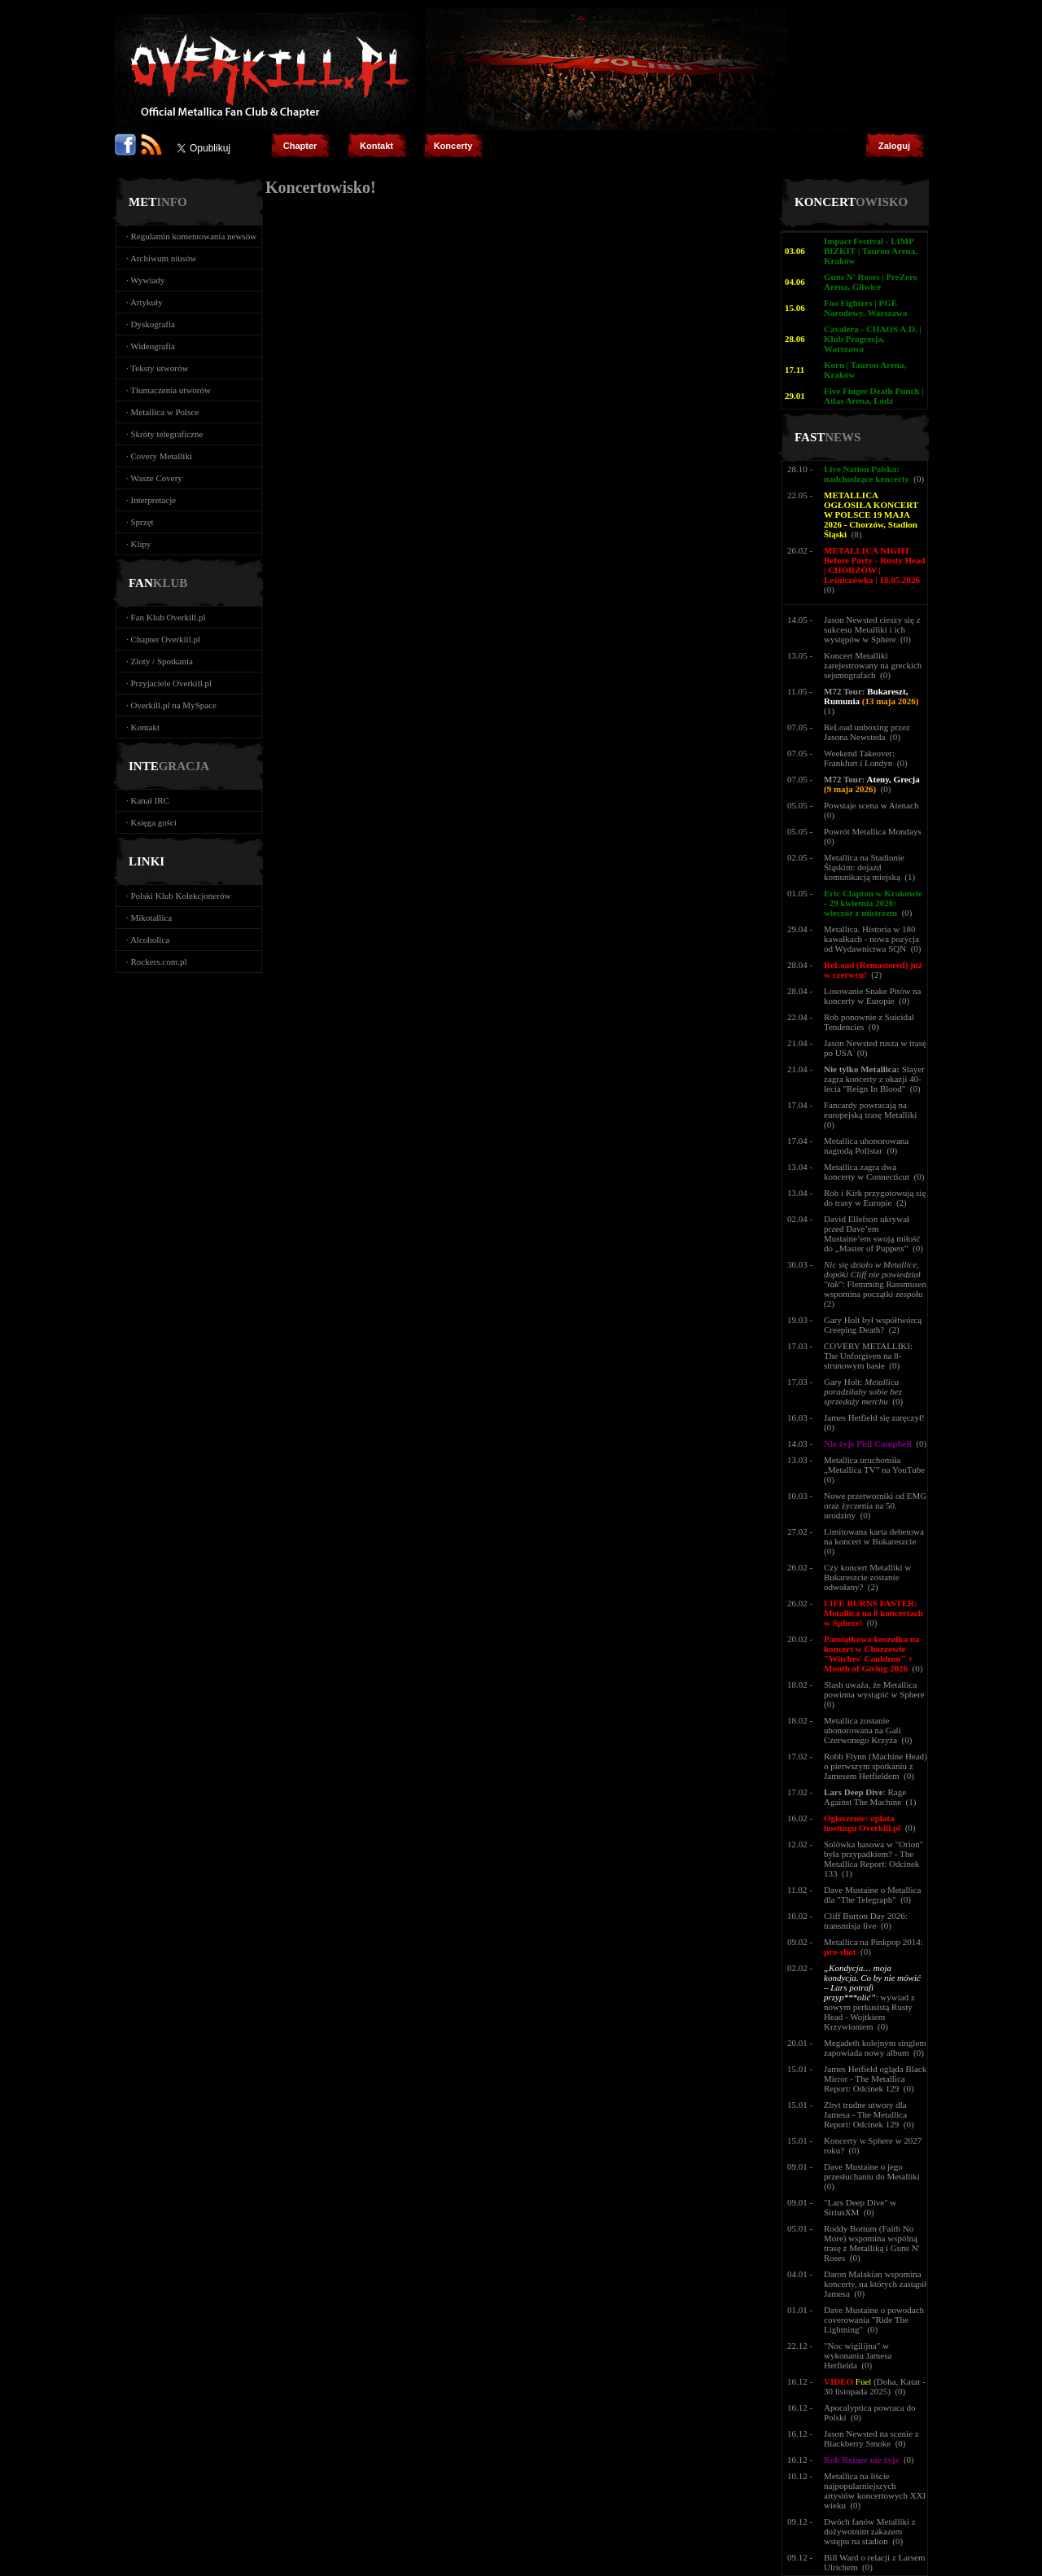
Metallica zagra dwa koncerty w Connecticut (866, 1171)
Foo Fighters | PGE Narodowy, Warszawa (865, 308)
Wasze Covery (156, 478)
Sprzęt (142, 522)
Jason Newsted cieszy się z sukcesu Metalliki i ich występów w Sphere (872, 629)
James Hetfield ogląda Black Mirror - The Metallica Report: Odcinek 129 (875, 2078)
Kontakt (145, 727)
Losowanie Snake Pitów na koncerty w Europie (872, 995)
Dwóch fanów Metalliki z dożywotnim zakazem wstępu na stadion (870, 2531)
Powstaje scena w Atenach (871, 805)
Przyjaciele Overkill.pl (171, 683)
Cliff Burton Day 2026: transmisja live (866, 1920)
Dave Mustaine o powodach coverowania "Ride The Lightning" (874, 2319)
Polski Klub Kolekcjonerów (181, 895)
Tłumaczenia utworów (170, 390)
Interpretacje (154, 500)
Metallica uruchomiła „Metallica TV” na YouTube (874, 1464)
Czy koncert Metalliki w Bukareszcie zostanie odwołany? (867, 1577)
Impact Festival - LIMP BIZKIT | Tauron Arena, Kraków (870, 250)
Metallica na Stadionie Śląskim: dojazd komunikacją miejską (864, 867)
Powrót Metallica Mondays (873, 831)
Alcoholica (149, 939)
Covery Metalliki (161, 456)
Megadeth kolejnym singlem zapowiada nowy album (875, 2047)
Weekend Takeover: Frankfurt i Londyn (859, 758)
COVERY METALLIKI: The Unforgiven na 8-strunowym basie (868, 1355)
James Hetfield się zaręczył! (874, 1417)
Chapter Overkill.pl (166, 639)
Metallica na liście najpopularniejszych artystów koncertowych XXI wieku (875, 2490)
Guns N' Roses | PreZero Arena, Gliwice (870, 281)
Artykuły (146, 302)
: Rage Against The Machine (865, 1797)
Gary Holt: (863, 1391)
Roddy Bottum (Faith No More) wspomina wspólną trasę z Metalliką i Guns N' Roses (872, 2243)
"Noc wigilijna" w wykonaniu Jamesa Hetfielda (857, 2355)
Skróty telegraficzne (167, 434)
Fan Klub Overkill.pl (168, 617)
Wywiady (147, 280)
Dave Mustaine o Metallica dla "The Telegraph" (872, 1894)
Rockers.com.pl (159, 961)
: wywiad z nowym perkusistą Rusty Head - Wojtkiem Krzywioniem (872, 1997)
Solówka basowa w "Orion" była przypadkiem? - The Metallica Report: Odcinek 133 (873, 1858)
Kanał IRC (150, 800)
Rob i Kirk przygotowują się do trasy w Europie (875, 1197)
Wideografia (152, 346)
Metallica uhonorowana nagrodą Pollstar (866, 1145)
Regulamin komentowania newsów (194, 236)
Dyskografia (153, 324)
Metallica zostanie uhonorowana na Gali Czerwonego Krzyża (862, 1730)
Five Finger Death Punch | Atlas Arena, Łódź (874, 395)
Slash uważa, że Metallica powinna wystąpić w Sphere (874, 1689)
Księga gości (154, 822)
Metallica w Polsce (165, 412)
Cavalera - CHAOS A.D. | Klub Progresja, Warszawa (873, 338)
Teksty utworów (159, 368)
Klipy (141, 544)
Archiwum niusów (163, 258)
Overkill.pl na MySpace (174, 705)
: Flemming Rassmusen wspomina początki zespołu (875, 1279)
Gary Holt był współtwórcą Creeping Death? (873, 1324)
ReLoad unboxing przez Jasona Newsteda (867, 732)
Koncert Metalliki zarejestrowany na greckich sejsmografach (873, 665)
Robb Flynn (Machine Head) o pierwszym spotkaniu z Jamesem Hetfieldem (875, 1766)
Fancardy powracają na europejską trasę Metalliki (870, 1109)
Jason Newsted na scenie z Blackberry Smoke (871, 2438)
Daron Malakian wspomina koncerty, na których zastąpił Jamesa (875, 2283)
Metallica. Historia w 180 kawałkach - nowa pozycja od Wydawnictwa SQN (871, 938)
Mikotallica (152, 917)
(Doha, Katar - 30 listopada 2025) (875, 2386)
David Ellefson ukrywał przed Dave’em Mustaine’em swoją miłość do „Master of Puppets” (872, 1233)
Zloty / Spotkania (162, 661)
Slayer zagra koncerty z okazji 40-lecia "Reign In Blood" (874, 1078)
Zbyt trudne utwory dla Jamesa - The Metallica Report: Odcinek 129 (865, 2114)
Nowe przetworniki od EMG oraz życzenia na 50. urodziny (875, 1505)
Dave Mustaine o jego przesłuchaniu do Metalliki (872, 2171)
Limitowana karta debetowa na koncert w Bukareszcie (874, 1536)
